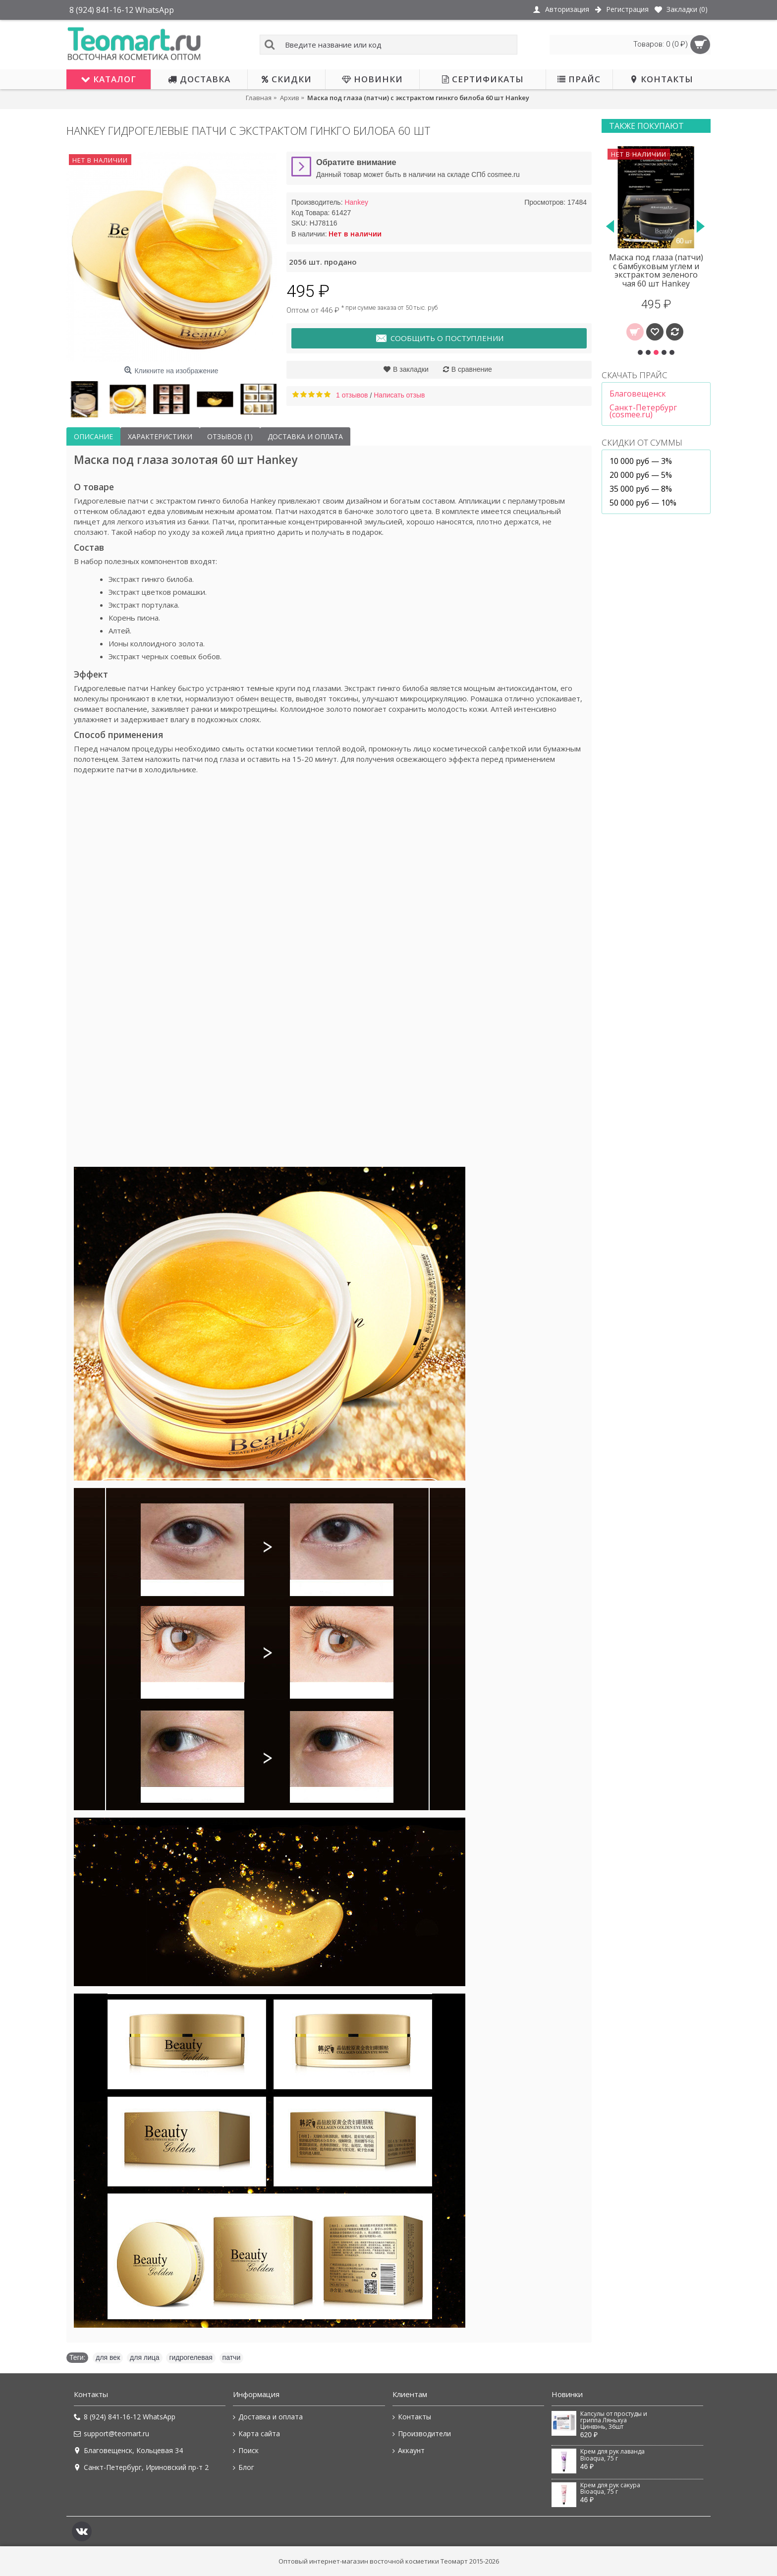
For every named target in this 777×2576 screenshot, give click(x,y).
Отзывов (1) (230, 436)
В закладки (411, 369)
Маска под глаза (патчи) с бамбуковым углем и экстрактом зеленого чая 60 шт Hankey (656, 270)
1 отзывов (352, 395)
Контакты (411, 2417)
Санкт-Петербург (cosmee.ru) (643, 411)
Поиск (246, 2451)
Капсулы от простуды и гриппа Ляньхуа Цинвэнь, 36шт (613, 2420)
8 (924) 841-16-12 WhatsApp (124, 2417)
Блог (243, 2467)
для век (108, 2357)
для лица (145, 2357)
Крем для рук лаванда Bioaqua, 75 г (612, 2455)
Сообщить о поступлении (439, 338)
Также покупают (646, 125)
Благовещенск (638, 393)
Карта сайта (256, 2434)
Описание (93, 436)
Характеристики (160, 436)
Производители (421, 2434)
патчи (231, 2357)
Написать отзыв (399, 395)
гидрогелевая (190, 2357)
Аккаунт (408, 2451)
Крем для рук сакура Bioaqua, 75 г (610, 2488)
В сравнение (471, 369)
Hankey (356, 202)
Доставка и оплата (305, 436)
